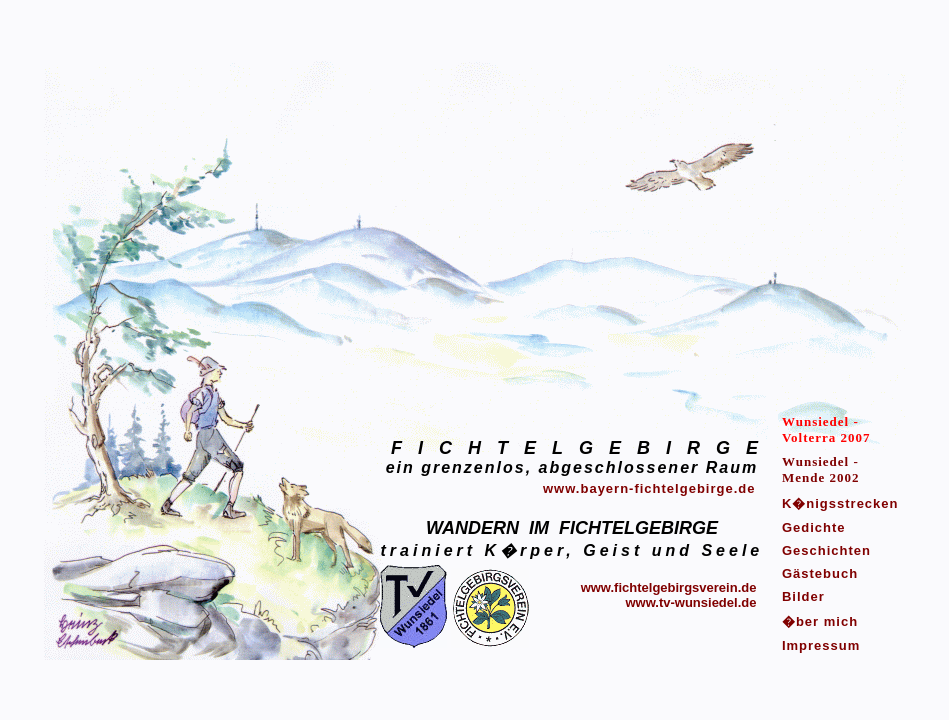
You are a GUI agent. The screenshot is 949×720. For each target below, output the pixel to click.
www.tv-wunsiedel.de (690, 602)
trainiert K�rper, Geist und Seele (572, 550)
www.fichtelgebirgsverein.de (669, 587)
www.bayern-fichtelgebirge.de (649, 488)
